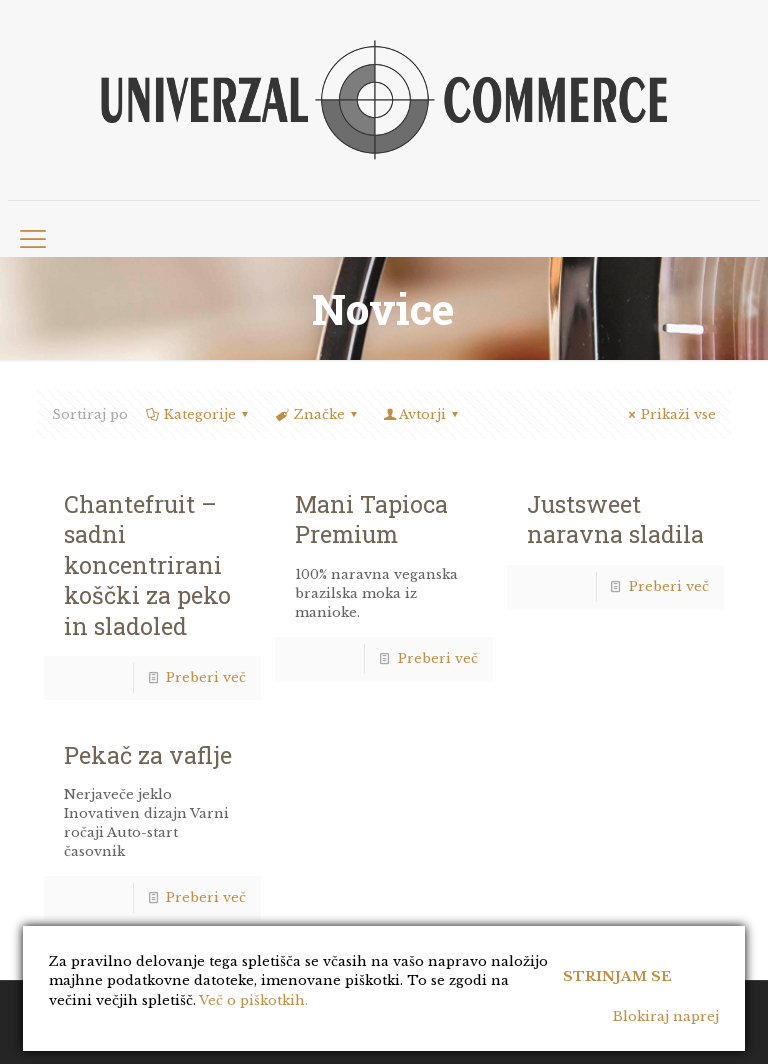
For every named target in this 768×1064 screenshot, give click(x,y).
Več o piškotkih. (253, 1000)
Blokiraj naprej (666, 1016)
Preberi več (206, 677)
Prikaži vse (669, 414)
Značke (317, 414)
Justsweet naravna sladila (615, 518)
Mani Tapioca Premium (371, 518)
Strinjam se (617, 975)
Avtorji (422, 414)
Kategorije (198, 414)
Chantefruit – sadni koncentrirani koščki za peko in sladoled (147, 564)
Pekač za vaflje (148, 754)
